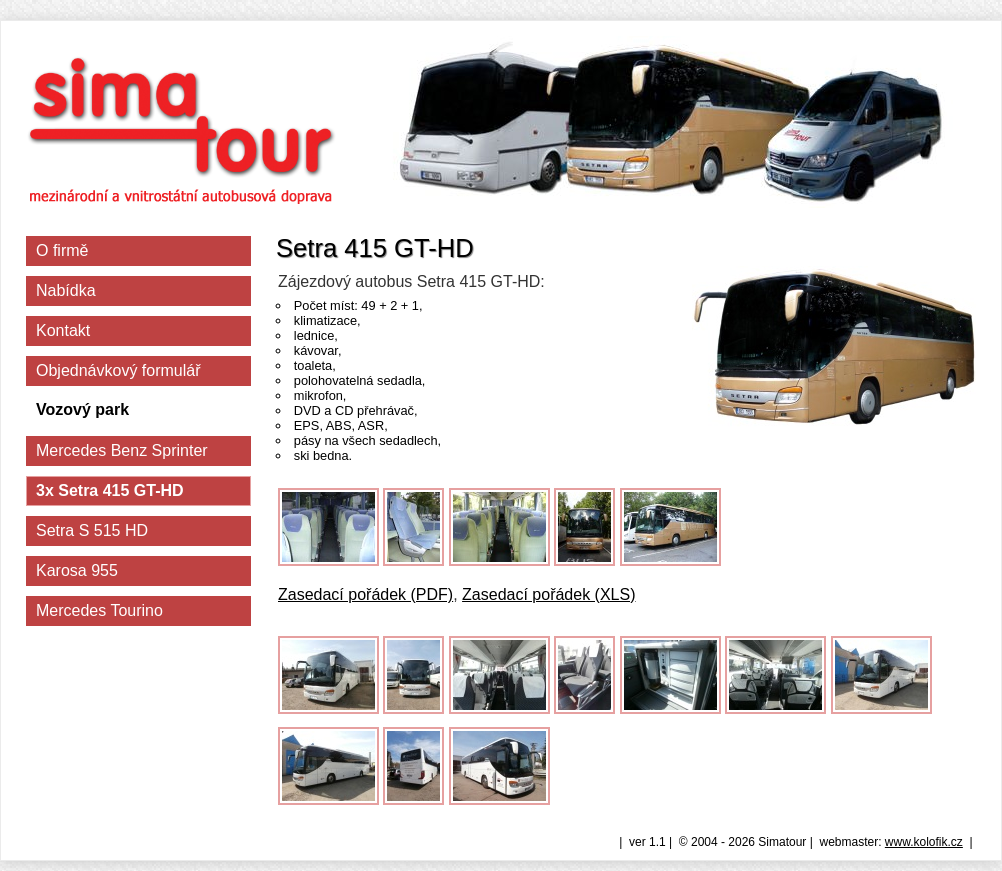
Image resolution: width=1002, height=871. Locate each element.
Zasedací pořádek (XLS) (548, 594)
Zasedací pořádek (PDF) (365, 594)
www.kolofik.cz (924, 842)
